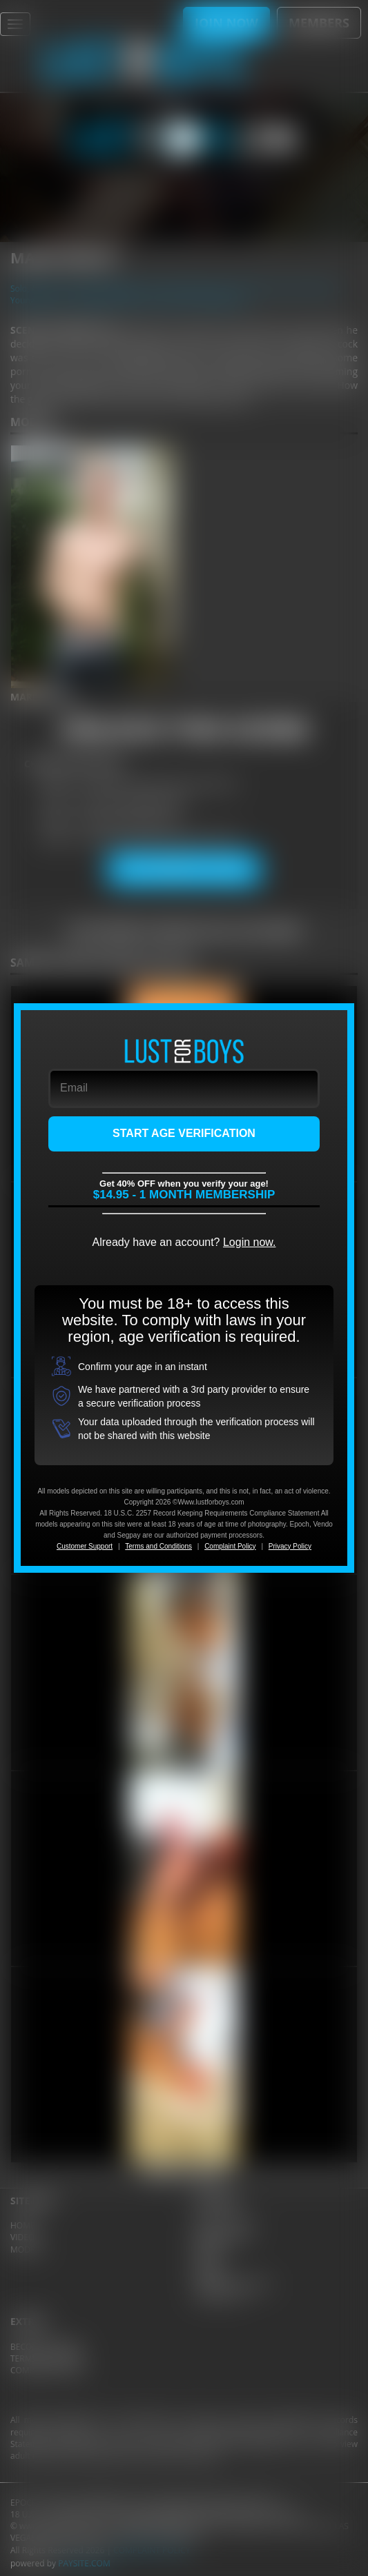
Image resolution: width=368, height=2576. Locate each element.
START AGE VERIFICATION (184, 1133)
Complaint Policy (229, 1546)
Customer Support (85, 1546)
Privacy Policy (290, 1546)
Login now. (249, 1242)
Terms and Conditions (158, 1546)
